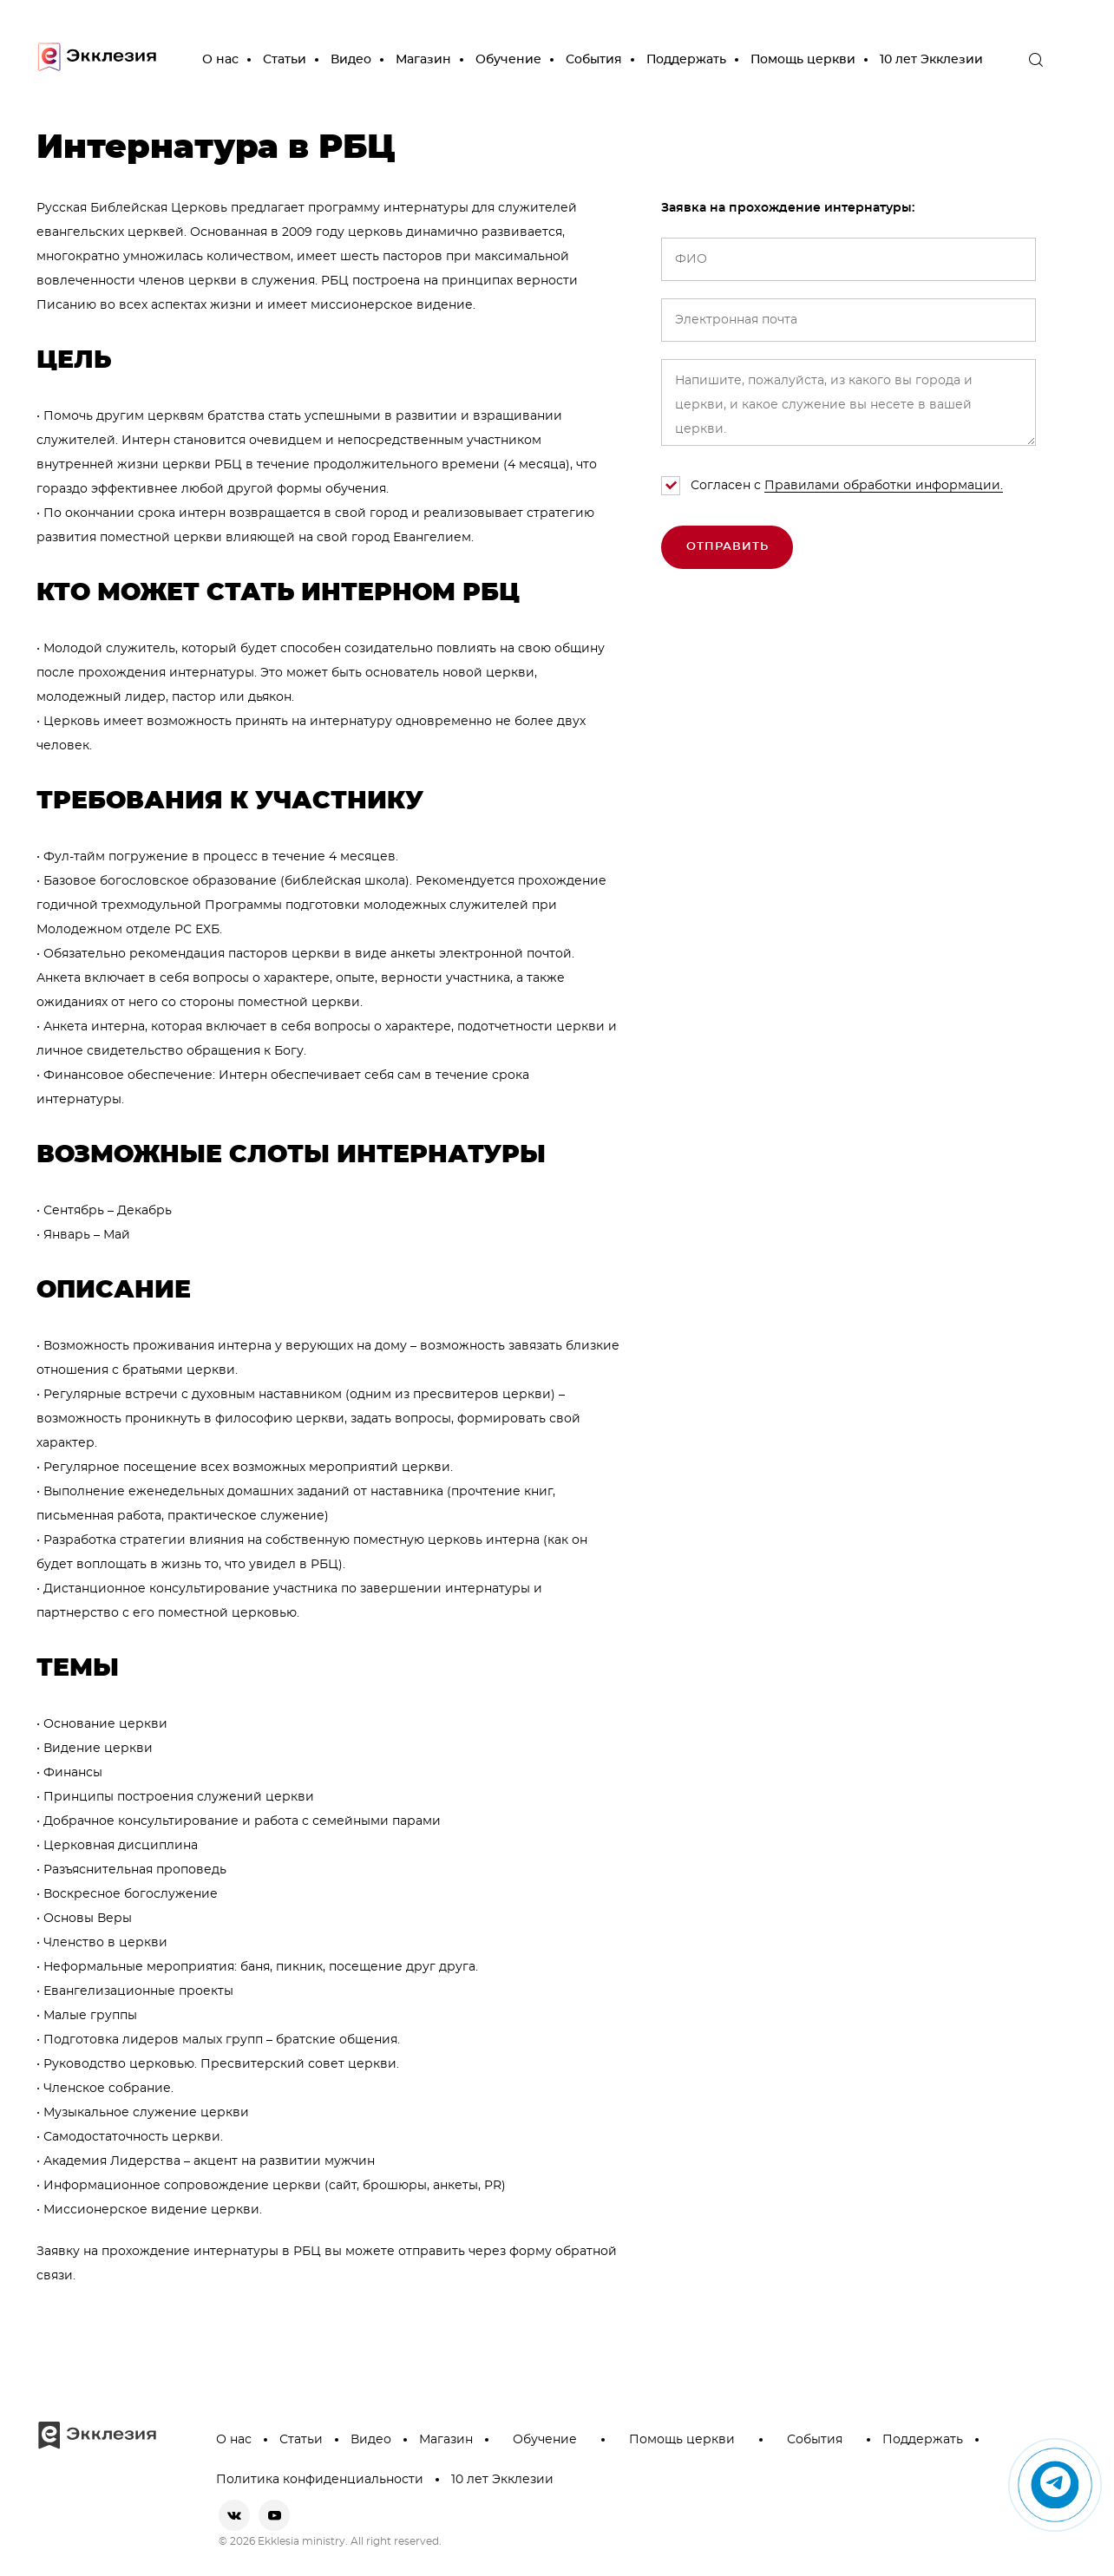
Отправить (727, 546)
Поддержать (686, 60)
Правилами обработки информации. (883, 486)
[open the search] (1036, 60)
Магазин (423, 60)
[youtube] (274, 2515)
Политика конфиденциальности (319, 2480)
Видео (351, 60)
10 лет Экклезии (931, 60)
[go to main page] (97, 60)
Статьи (284, 60)
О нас (220, 60)
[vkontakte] (234, 2515)
